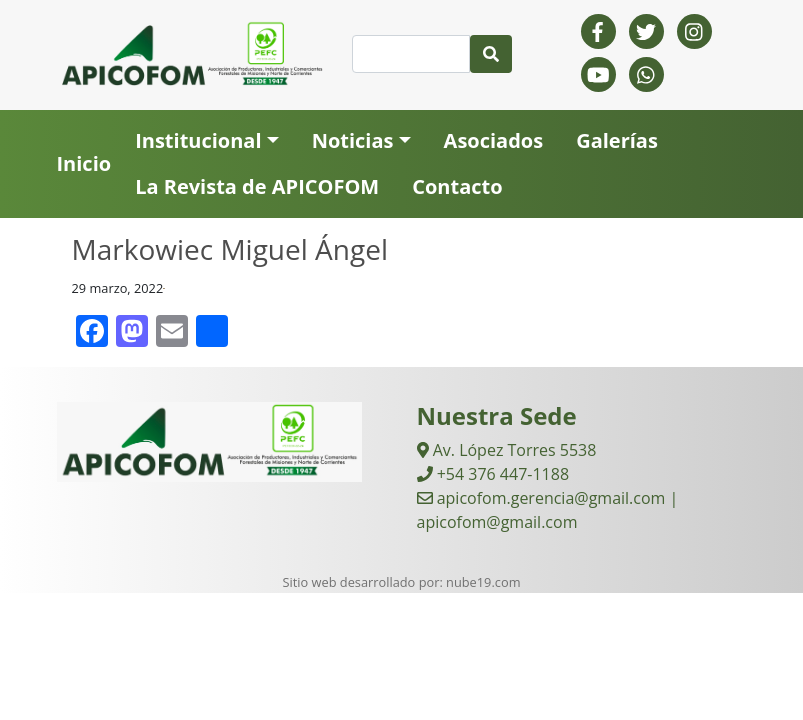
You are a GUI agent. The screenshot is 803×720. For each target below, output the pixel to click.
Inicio (84, 163)
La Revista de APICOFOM (257, 186)
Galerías (617, 140)
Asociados (494, 140)
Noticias (353, 140)
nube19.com (483, 582)
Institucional (198, 140)
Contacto (457, 186)
